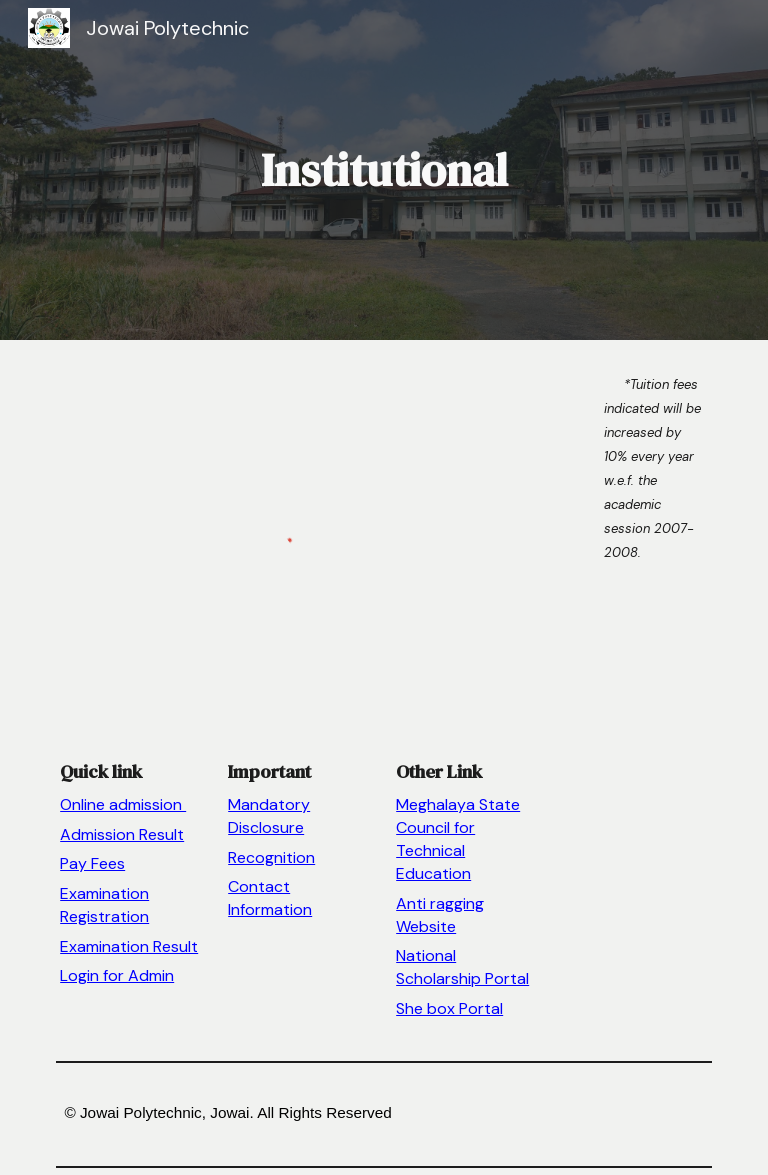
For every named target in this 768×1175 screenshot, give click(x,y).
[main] (383, 170)
